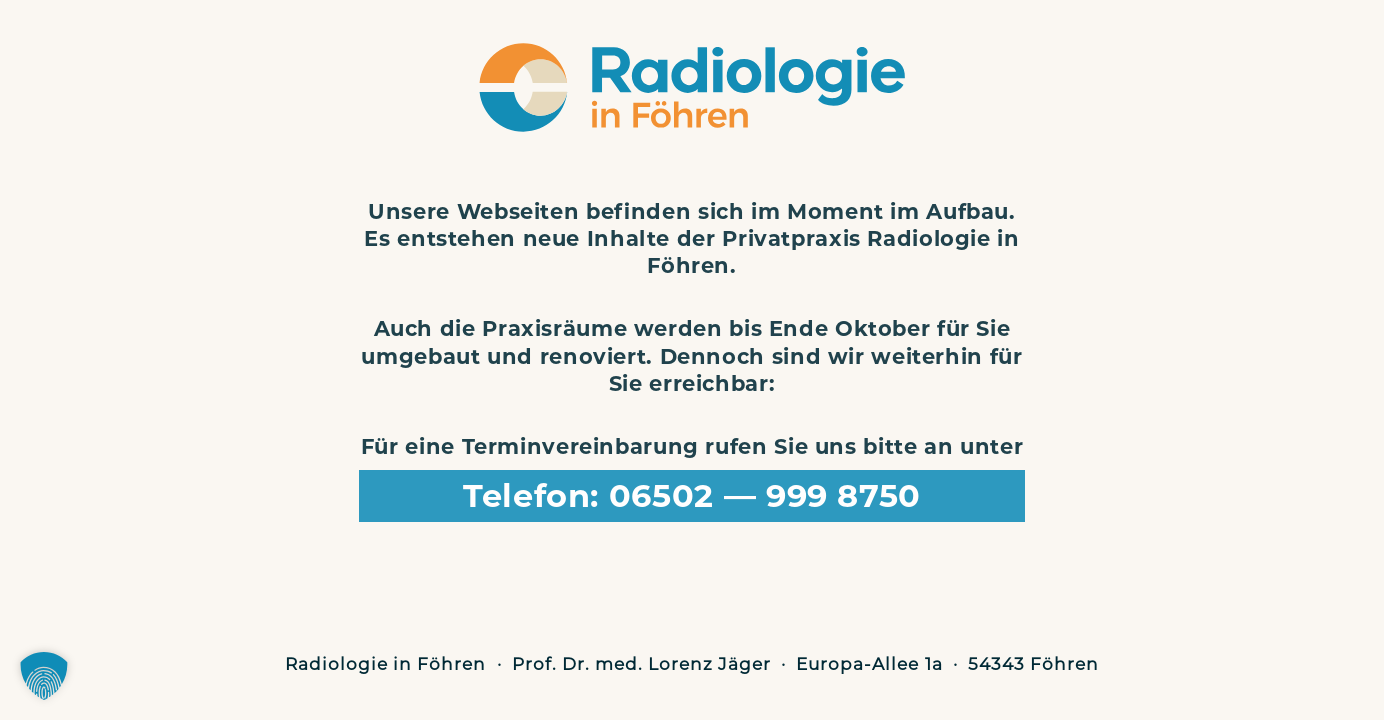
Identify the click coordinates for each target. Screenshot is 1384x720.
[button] (44, 676)
